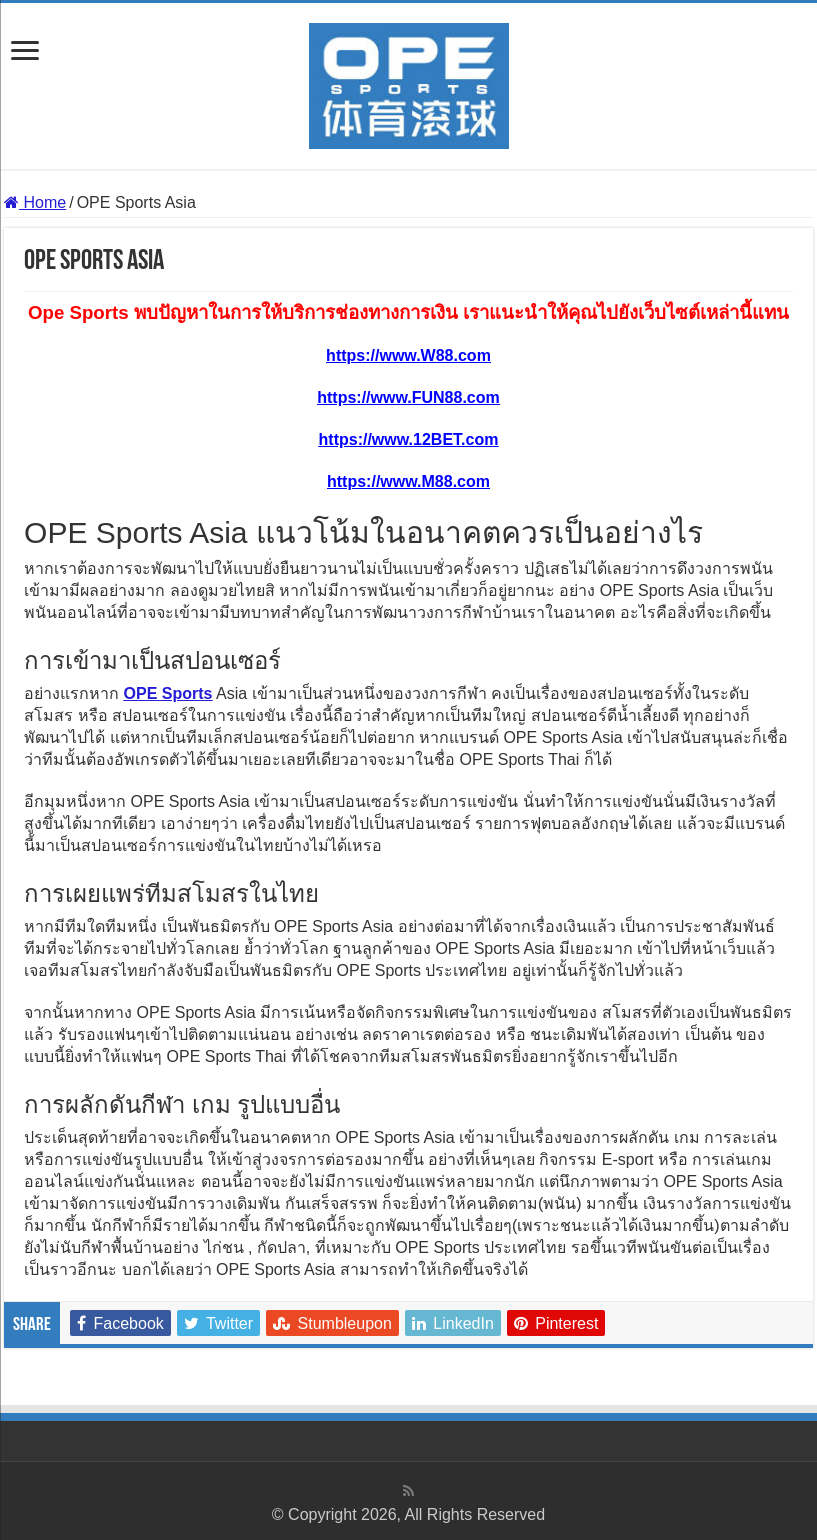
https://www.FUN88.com (408, 397)
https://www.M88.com (408, 481)
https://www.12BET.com (409, 439)
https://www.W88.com (408, 355)
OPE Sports (168, 693)
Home (35, 202)
